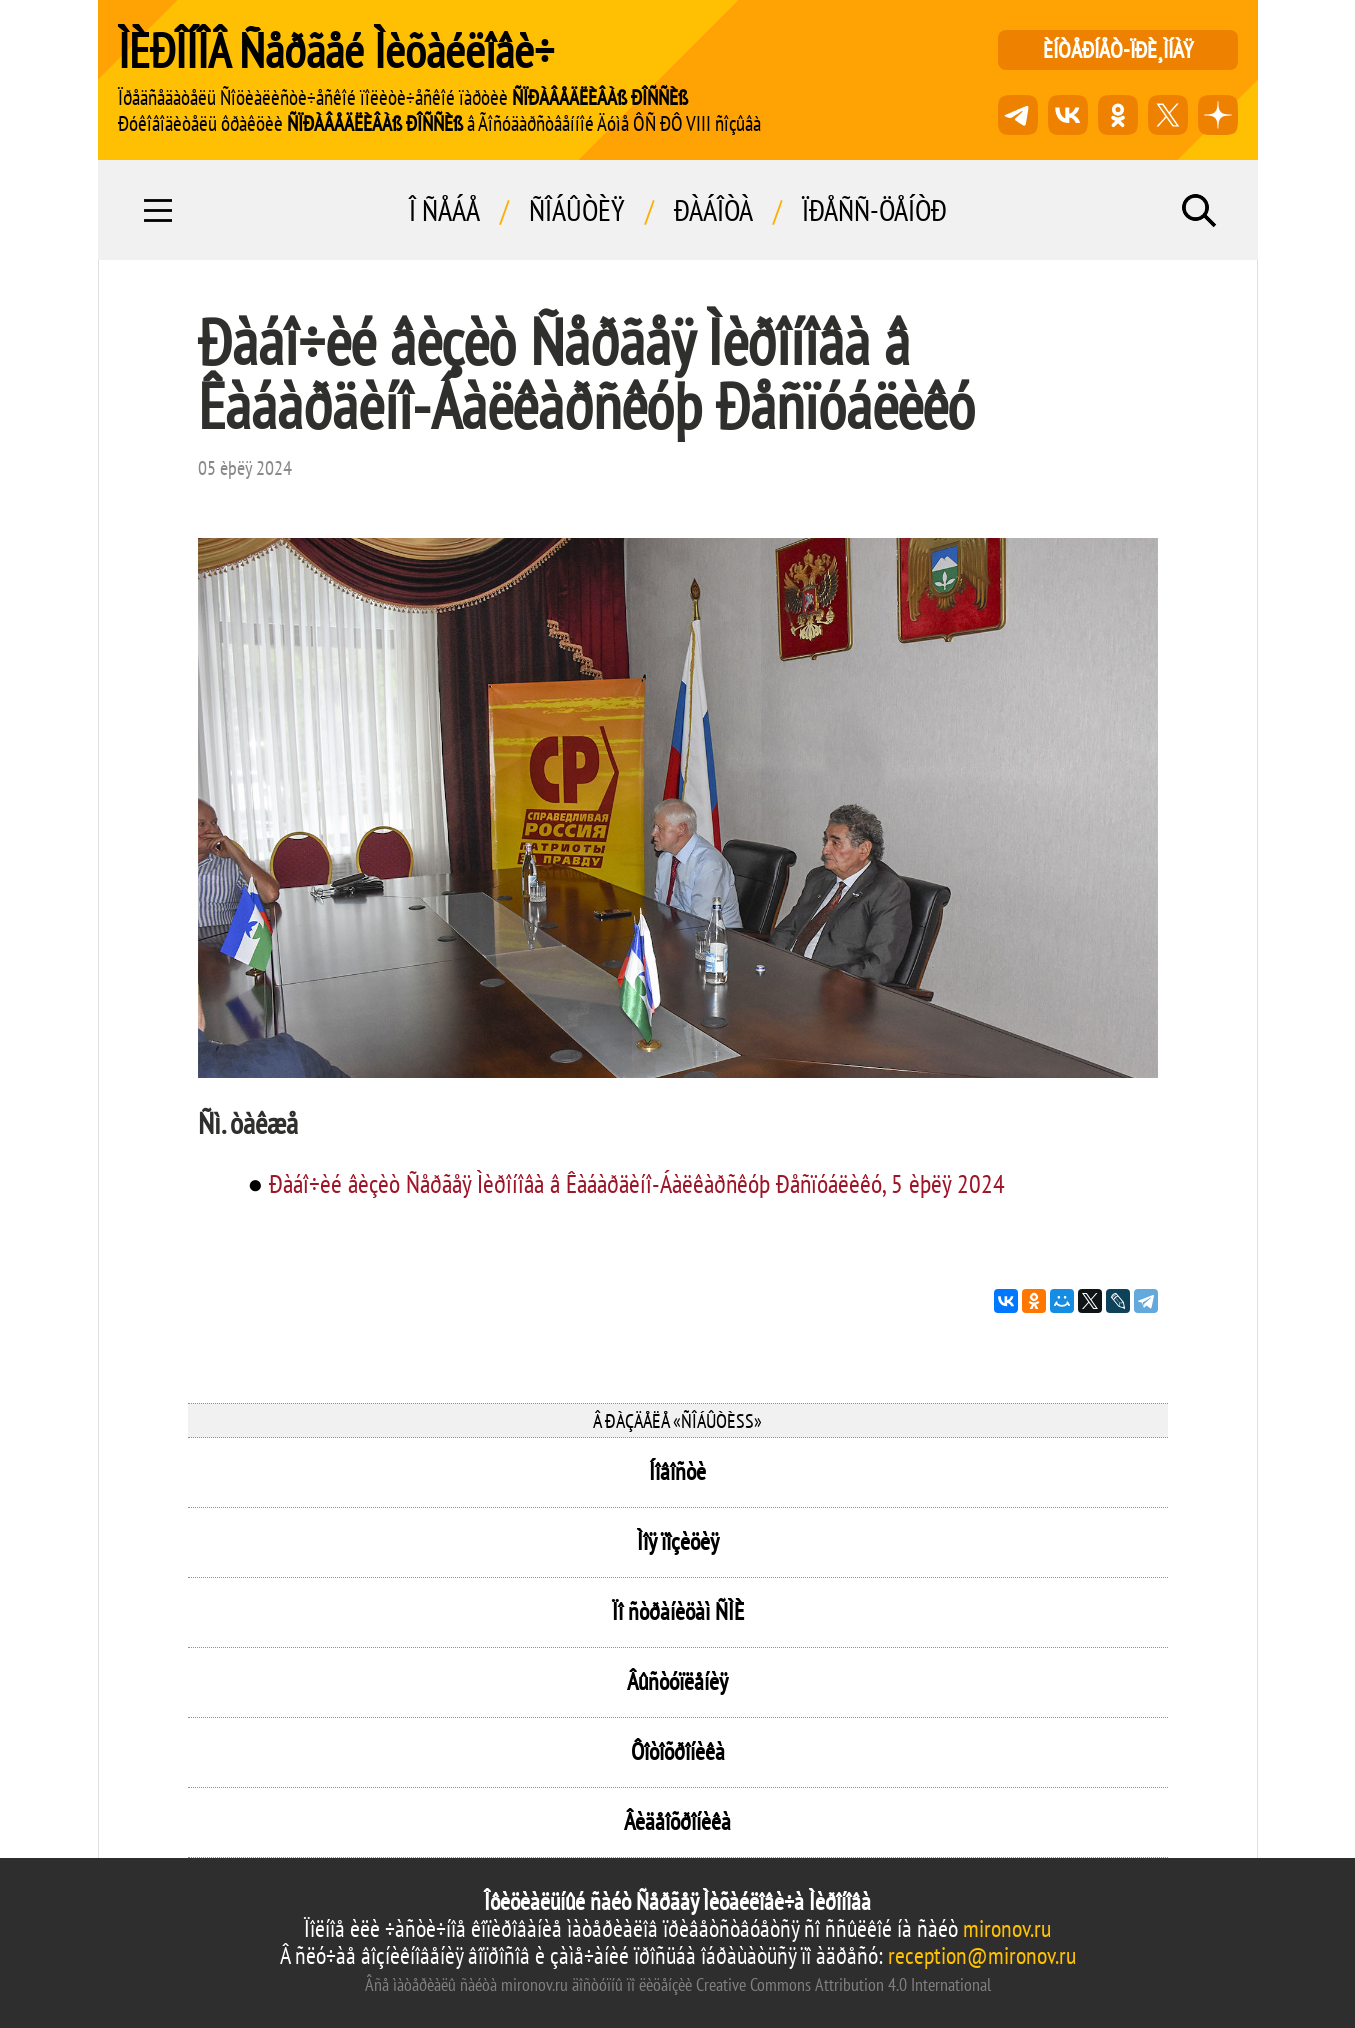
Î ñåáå (444, 210)
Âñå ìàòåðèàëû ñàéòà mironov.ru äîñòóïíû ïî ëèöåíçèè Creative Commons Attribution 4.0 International (678, 1984)
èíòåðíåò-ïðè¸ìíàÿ (1118, 49)
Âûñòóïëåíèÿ (677, 1681)
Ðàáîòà (713, 210)
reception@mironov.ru (982, 1955)
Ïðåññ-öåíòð (874, 210)
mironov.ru (1007, 1928)
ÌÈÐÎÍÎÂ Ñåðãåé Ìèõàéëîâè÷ (336, 50)
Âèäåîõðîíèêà (677, 1821)
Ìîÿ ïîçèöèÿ (678, 1541)
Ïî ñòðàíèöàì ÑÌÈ (678, 1611)
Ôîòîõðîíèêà (678, 1751)
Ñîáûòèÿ (577, 210)
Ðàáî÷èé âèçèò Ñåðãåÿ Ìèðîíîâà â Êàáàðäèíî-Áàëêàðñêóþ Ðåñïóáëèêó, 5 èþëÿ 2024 (637, 1183)
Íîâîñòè (677, 1471)
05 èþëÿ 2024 (245, 468)
